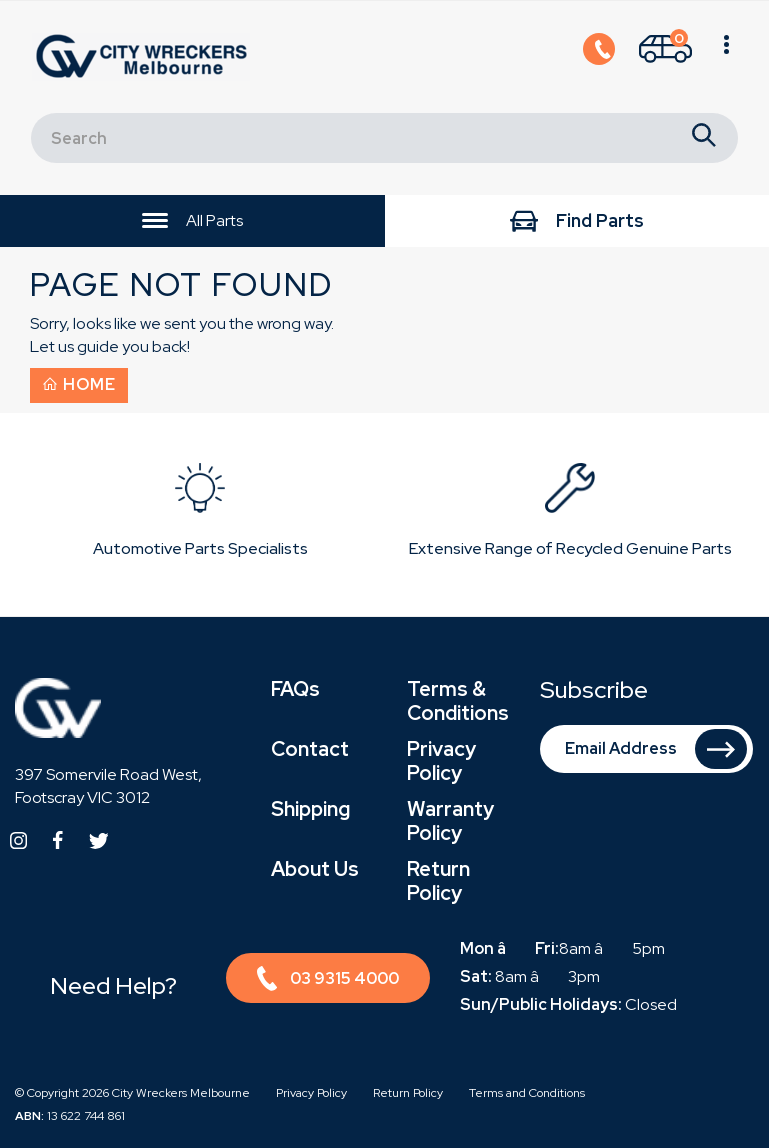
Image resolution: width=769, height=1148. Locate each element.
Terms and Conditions (527, 1093)
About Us (315, 869)
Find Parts (577, 222)
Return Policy (438, 881)
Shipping (310, 809)
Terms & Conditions (458, 701)
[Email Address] (646, 749)
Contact (310, 749)
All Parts (192, 222)
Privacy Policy (441, 761)
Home (79, 384)
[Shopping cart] (665, 57)
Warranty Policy (450, 821)
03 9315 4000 (327, 981)
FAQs (295, 689)
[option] (200, 514)
